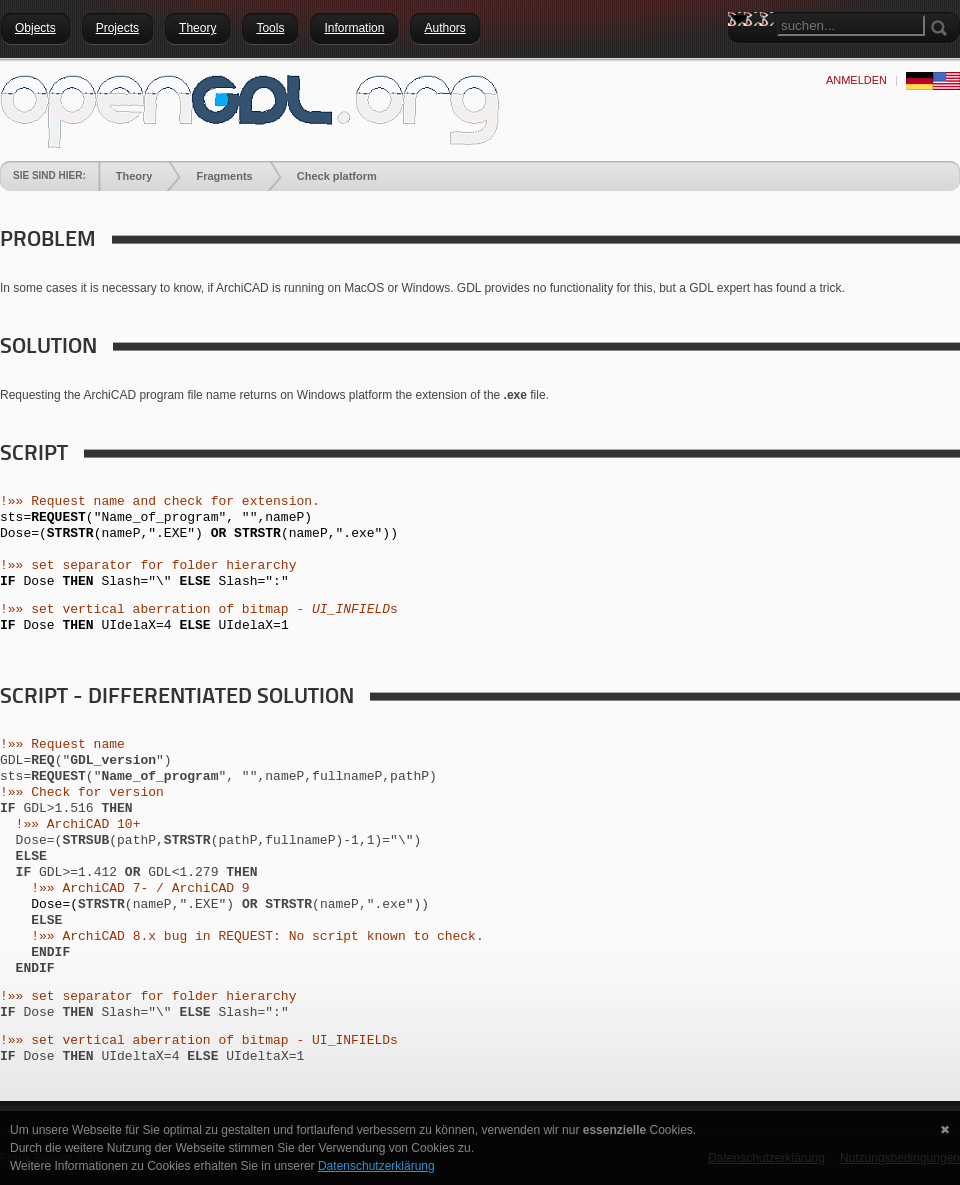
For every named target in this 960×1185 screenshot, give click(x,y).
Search (743, 55)
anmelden (856, 80)
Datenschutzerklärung (376, 1166)
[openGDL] (250, 109)
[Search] (851, 25)
